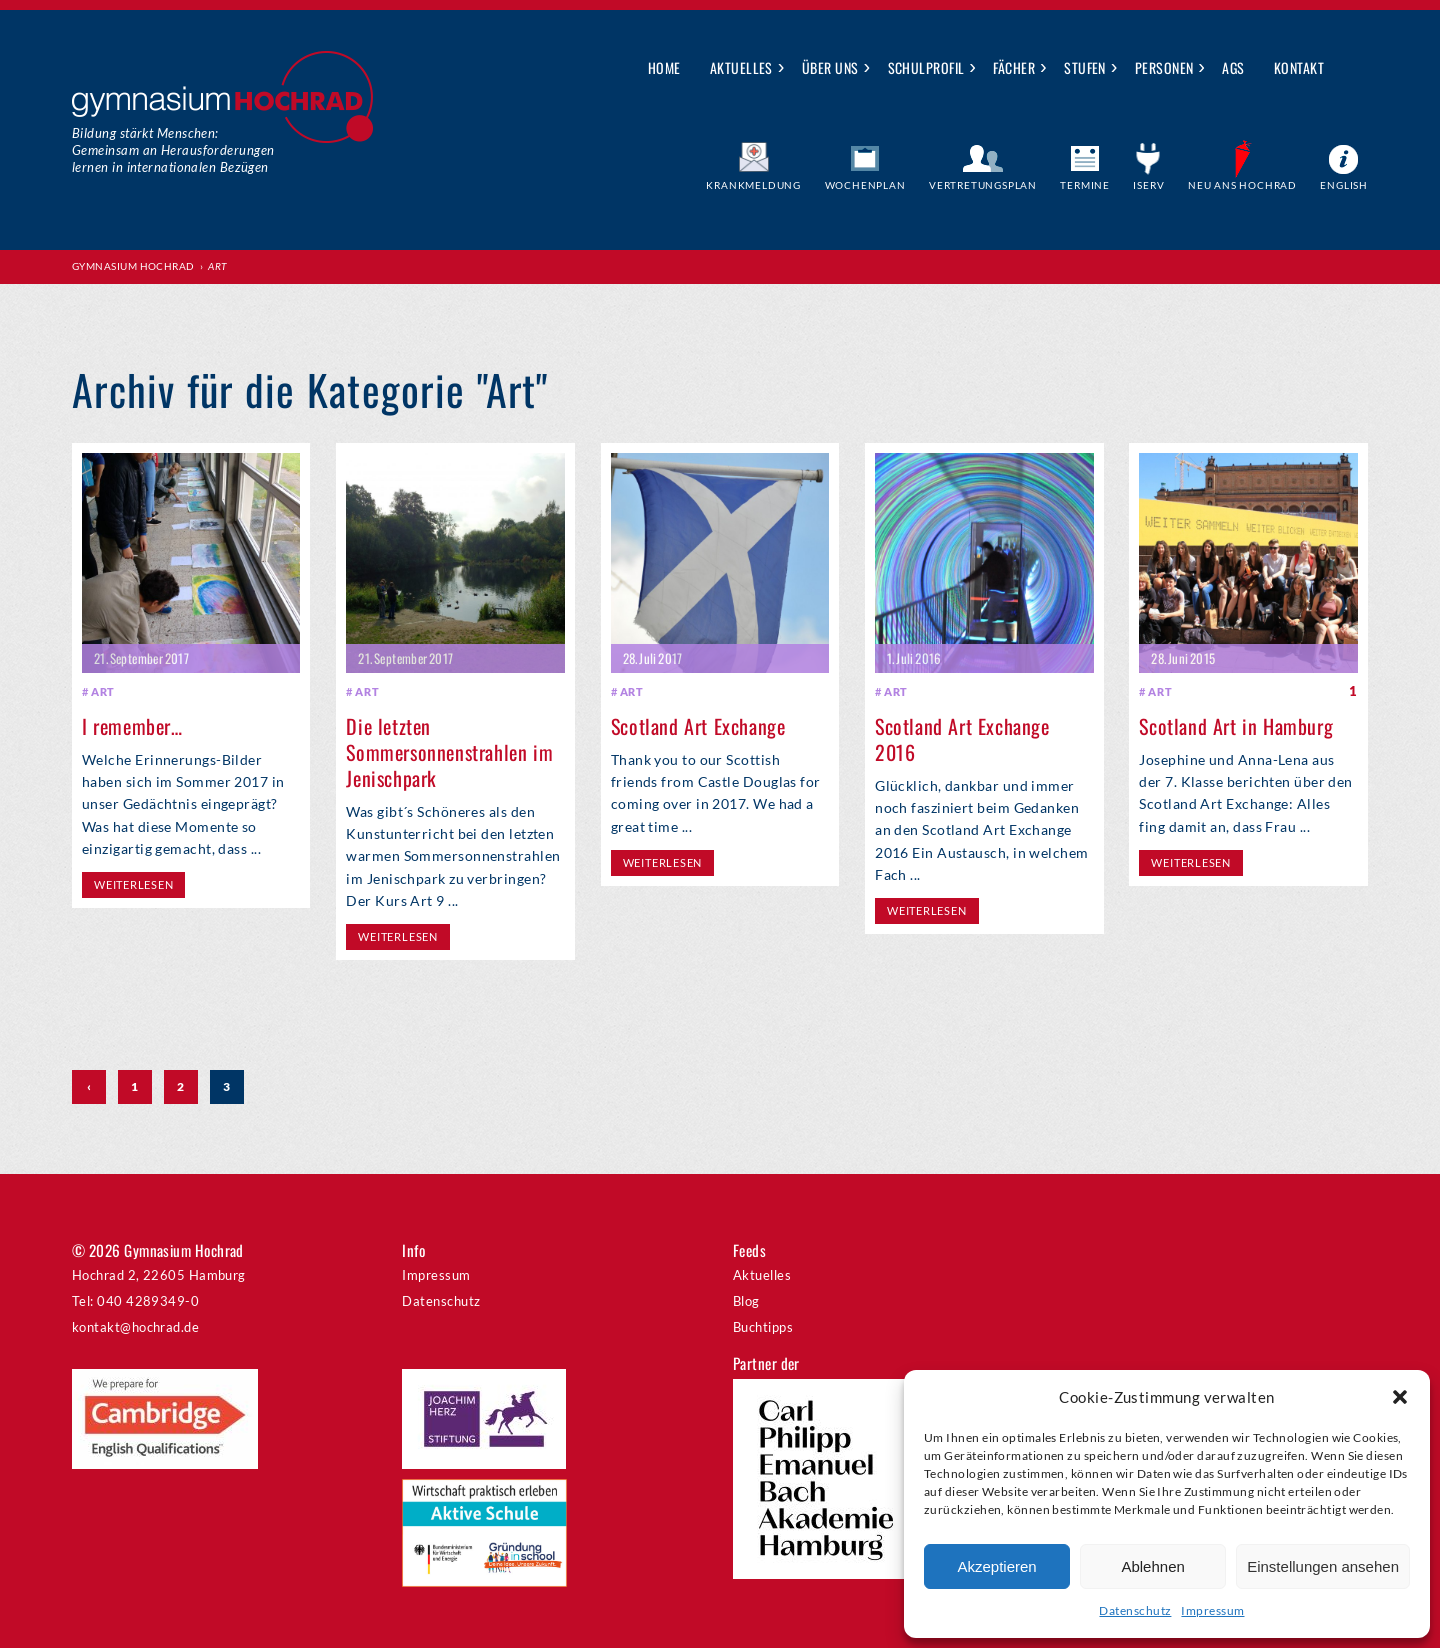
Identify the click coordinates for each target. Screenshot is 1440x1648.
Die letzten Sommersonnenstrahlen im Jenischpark (449, 752)
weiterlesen (133, 884)
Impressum (1212, 1610)
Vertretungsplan (983, 185)
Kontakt (1299, 67)
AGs (1233, 67)
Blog (746, 1301)
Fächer (1014, 67)
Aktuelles (741, 67)
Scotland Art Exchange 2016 (962, 739)
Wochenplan (865, 185)
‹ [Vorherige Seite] (89, 1086)
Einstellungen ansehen (1323, 1566)
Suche (1353, 69)
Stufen (1085, 67)
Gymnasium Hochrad (133, 266)
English (1344, 185)
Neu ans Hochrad (1242, 185)
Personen (1164, 67)
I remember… (132, 726)
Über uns (830, 67)
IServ (1148, 185)
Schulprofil (926, 67)
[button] (1400, 1397)
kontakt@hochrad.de (135, 1327)
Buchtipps (763, 1327)
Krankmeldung (753, 185)
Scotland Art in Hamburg (1236, 726)
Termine (1085, 185)
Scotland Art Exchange (698, 726)
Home (664, 67)
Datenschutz (1135, 1610)
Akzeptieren (996, 1566)
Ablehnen (1152, 1566)
